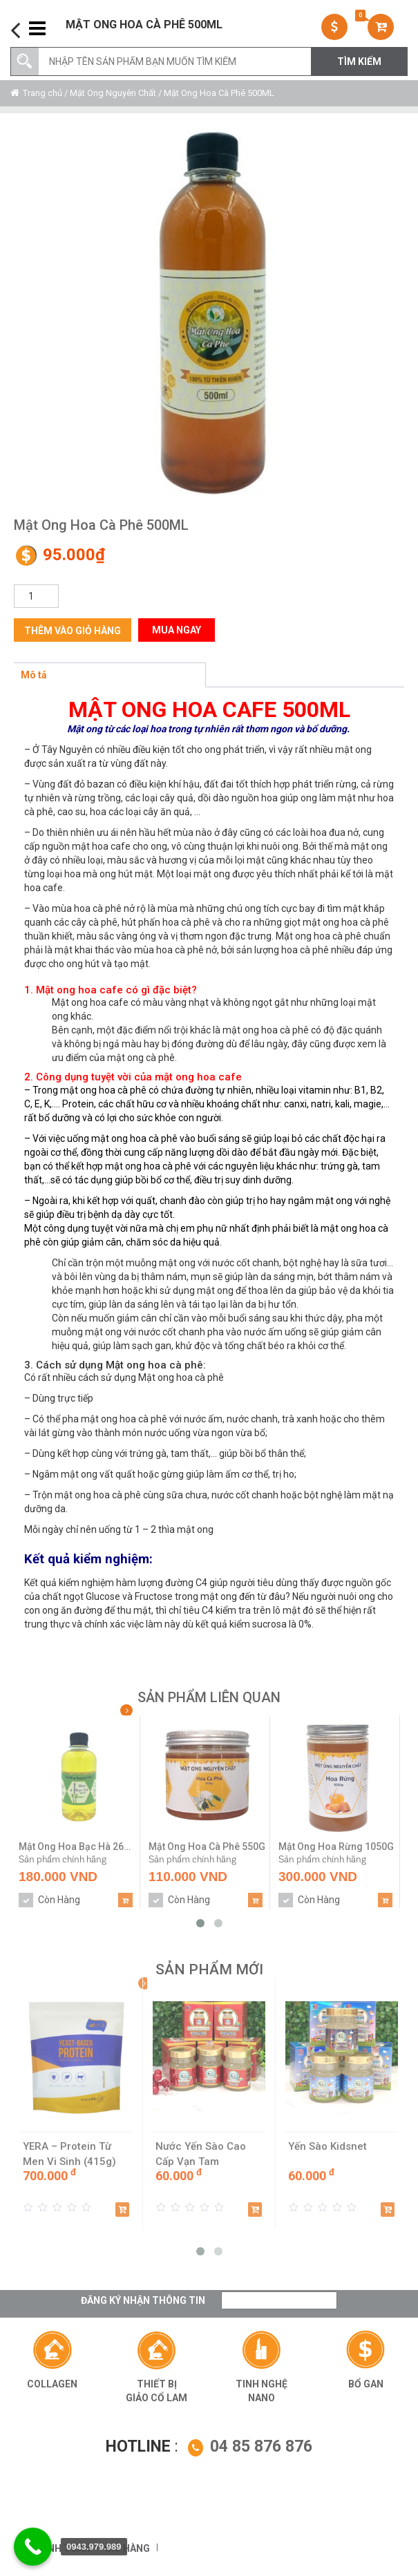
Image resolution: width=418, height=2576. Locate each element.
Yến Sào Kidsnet (327, 2146)
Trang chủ (42, 93)
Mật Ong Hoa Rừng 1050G (336, 1846)
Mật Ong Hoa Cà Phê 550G (207, 1846)
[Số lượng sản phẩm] (36, 596)
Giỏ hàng (127, 2548)
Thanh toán (59, 2548)
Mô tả (34, 674)
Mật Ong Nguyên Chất (113, 93)
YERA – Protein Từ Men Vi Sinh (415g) (69, 2153)
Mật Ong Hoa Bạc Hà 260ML (77, 1846)
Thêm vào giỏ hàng (72, 630)
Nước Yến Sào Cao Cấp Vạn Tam (200, 2153)
